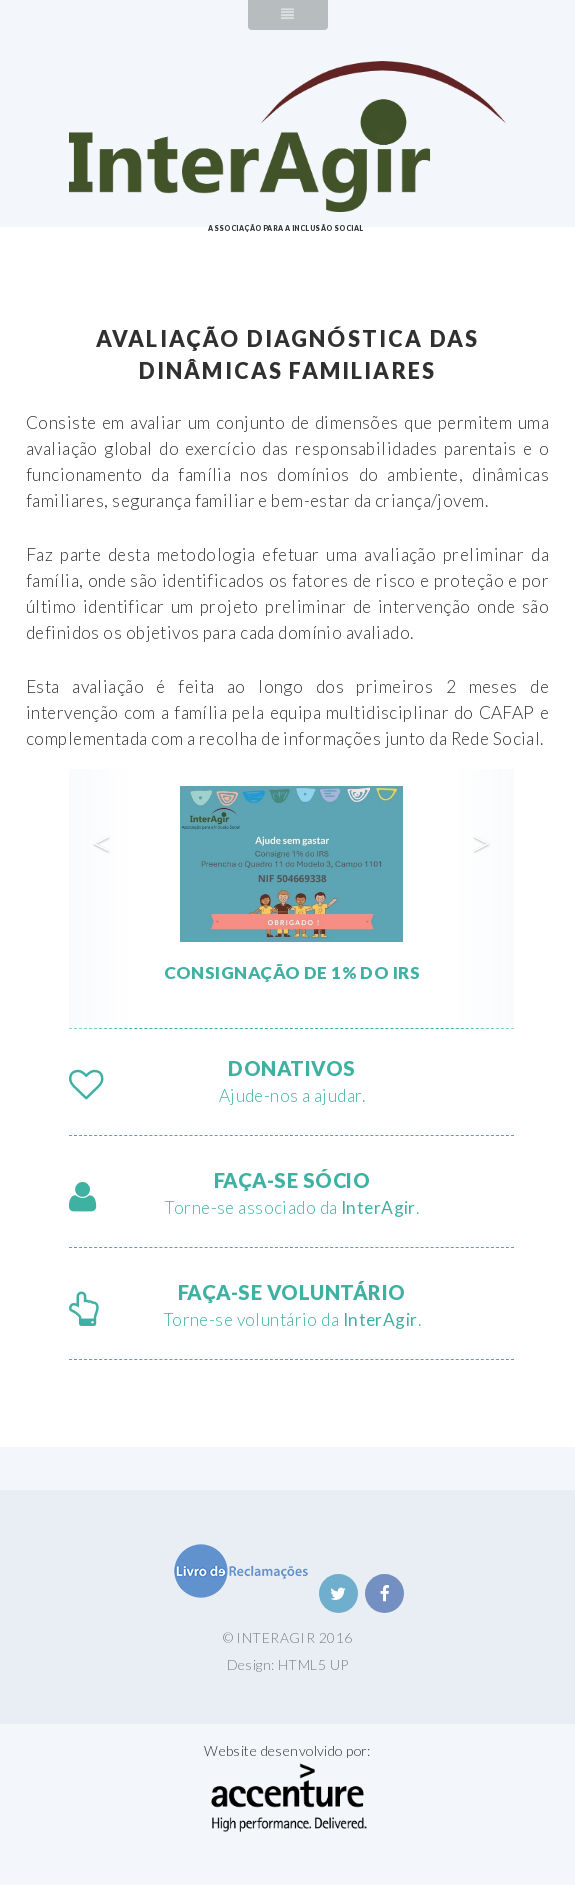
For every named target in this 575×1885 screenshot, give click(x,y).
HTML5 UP (313, 1664)
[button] (102, 899)
